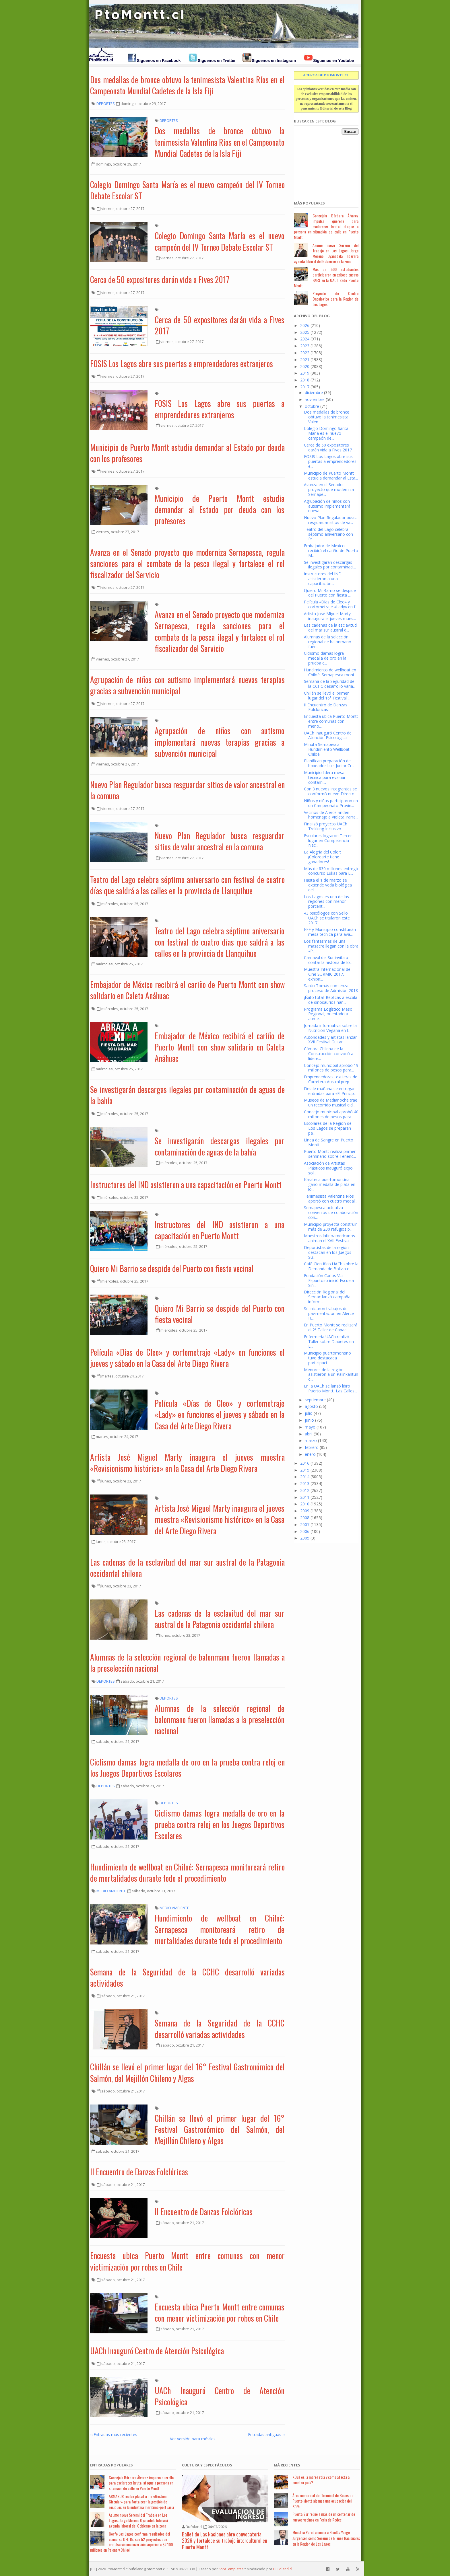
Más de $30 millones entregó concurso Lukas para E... (331, 871)
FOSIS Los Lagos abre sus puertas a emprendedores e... (330, 461)
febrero (312, 1447)
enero (310, 1454)
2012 (304, 1490)
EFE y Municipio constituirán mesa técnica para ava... (330, 932)
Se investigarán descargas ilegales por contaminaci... (330, 565)
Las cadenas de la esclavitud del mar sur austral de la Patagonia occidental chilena (187, 1567)
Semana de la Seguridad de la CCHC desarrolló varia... (330, 684)
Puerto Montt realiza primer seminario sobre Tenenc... (330, 1154)
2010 (304, 1504)
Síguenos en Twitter (217, 60)
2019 (304, 373)
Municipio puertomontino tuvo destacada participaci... (327, 1357)
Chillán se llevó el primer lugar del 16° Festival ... (327, 695)
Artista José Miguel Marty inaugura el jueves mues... (330, 616)
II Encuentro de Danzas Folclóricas (139, 2172)
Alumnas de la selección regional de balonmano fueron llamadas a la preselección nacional (187, 1662)
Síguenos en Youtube (333, 60)
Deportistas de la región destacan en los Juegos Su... (327, 1252)
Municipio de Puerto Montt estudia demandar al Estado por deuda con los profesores (187, 452)
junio (309, 1420)
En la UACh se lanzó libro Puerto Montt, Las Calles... (330, 1388)
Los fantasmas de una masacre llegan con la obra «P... (331, 946)
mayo (310, 1427)
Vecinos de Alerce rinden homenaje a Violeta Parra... (331, 815)
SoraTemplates (231, 2569)
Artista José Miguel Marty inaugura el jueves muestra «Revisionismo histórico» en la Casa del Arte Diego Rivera (187, 1462)
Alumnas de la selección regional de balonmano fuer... (327, 641)
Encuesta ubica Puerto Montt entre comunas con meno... (331, 721)
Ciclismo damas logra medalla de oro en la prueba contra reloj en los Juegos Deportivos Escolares (187, 1767)
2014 (304, 1476)
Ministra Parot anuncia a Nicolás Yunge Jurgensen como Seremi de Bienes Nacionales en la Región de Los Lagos (326, 2537)
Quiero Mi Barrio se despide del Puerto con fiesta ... (330, 593)
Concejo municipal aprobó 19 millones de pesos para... (331, 1068)
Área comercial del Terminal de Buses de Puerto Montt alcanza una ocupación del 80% (322, 2500)
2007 (304, 1524)
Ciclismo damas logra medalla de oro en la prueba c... (325, 658)
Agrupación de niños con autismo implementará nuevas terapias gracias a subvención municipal (187, 685)
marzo (311, 1440)
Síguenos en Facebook (159, 60)
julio (309, 1413)
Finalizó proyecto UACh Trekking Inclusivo (325, 826)
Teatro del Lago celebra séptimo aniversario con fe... (328, 534)
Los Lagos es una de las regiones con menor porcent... (326, 901)
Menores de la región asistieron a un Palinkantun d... (331, 1374)
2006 (304, 1531)
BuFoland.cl (282, 2569)
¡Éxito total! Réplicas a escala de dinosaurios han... (330, 1000)
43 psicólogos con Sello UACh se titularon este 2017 (327, 917)
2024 (304, 339)
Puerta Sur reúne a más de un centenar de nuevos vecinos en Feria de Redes (323, 2517)
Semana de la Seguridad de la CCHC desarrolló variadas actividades (187, 1977)
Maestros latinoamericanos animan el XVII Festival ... (329, 1238)
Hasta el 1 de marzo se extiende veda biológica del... (328, 885)
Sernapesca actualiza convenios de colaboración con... (331, 1212)
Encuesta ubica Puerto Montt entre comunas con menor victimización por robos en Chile (187, 2261)
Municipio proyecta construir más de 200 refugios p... (330, 1226)
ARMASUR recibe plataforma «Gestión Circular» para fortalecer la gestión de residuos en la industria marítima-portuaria (141, 2501)
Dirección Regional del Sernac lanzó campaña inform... (327, 1296)
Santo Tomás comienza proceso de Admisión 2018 (331, 988)
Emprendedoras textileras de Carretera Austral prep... (330, 1079)
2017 (304, 386)
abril (309, 1434)
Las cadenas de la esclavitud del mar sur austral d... (330, 627)
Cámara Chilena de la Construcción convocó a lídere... (328, 1053)
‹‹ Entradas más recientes (113, 2434)
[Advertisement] (322, 164)
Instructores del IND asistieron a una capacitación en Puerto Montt (186, 1184)
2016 (304, 1463)
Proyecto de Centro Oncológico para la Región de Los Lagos (335, 298)
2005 (304, 1538)
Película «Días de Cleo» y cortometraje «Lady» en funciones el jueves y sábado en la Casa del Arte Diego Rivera (187, 1357)
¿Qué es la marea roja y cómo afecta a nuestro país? (321, 2480)
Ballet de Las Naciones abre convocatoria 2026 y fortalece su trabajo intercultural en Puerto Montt (224, 2540)
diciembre (314, 392)
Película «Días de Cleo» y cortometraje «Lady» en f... (331, 604)
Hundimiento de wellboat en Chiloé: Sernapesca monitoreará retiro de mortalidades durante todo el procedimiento (187, 1872)
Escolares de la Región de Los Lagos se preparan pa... (328, 1128)
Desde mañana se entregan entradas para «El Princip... (330, 1091)
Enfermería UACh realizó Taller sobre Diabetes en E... (329, 1341)
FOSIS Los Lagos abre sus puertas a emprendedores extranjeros (181, 363)
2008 (304, 1517)
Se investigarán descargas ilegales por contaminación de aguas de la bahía (187, 1095)
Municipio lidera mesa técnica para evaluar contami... (325, 777)
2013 (304, 1483)
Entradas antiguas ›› (266, 2434)
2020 (304, 366)
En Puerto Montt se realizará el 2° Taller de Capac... (330, 1327)
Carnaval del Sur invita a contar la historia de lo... (328, 960)
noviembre (315, 399)
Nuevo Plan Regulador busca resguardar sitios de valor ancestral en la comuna (187, 790)
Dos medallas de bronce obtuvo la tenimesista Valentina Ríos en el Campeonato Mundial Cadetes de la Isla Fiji (187, 85)
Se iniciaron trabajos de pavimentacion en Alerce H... (329, 1313)
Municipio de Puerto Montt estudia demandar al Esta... (331, 475)
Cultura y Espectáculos (207, 2465)
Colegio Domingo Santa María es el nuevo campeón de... (326, 433)
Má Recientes (287, 2465)
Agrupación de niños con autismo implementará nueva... (327, 506)
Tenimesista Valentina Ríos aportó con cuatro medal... (330, 1198)
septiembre (315, 1399)
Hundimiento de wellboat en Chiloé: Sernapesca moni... (330, 672)
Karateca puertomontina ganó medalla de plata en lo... (329, 1184)
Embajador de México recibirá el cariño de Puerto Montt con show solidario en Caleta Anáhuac (187, 990)
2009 (304, 1510)
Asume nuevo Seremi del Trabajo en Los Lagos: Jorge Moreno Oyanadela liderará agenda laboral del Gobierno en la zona (326, 253)
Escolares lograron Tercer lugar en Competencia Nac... (328, 840)
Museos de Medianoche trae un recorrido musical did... (330, 1102)
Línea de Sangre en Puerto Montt (328, 1142)
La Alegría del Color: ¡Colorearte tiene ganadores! (322, 856)
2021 (304, 359)
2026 (304, 325)
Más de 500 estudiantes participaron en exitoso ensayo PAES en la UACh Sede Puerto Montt (326, 277)
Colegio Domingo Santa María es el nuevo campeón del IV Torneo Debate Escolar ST (187, 190)
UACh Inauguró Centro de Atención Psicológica (157, 2351)
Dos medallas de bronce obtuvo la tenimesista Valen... (326, 416)
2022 (304, 352)
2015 (304, 1470)
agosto (311, 1406)
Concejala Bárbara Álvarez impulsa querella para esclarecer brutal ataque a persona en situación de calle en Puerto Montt (326, 226)
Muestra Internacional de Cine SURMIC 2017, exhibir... (327, 974)
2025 (304, 332)
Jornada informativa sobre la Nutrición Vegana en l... (330, 1028)
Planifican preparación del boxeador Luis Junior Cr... (329, 763)
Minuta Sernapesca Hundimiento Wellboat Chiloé (327, 749)
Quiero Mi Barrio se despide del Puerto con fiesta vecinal (171, 1268)
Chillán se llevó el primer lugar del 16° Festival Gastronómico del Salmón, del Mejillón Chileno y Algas (187, 2072)
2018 (304, 380)
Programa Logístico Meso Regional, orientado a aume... (328, 1014)
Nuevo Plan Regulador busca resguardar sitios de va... (331, 520)
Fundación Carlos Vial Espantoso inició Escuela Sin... (329, 1280)
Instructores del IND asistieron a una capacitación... (323, 578)
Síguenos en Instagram (274, 60)
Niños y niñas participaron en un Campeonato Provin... (331, 803)
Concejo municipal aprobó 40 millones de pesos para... (331, 1114)
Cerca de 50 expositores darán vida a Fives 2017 (159, 279)
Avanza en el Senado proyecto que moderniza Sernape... (329, 489)
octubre (312, 406)
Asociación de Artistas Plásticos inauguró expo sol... (328, 1168)
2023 (304, 345)
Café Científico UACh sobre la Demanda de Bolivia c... (331, 1266)
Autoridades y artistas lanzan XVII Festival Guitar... (331, 1039)
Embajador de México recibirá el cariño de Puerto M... (331, 550)
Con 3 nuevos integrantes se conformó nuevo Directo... (330, 791)
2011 (304, 1497)
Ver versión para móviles (193, 2438)
